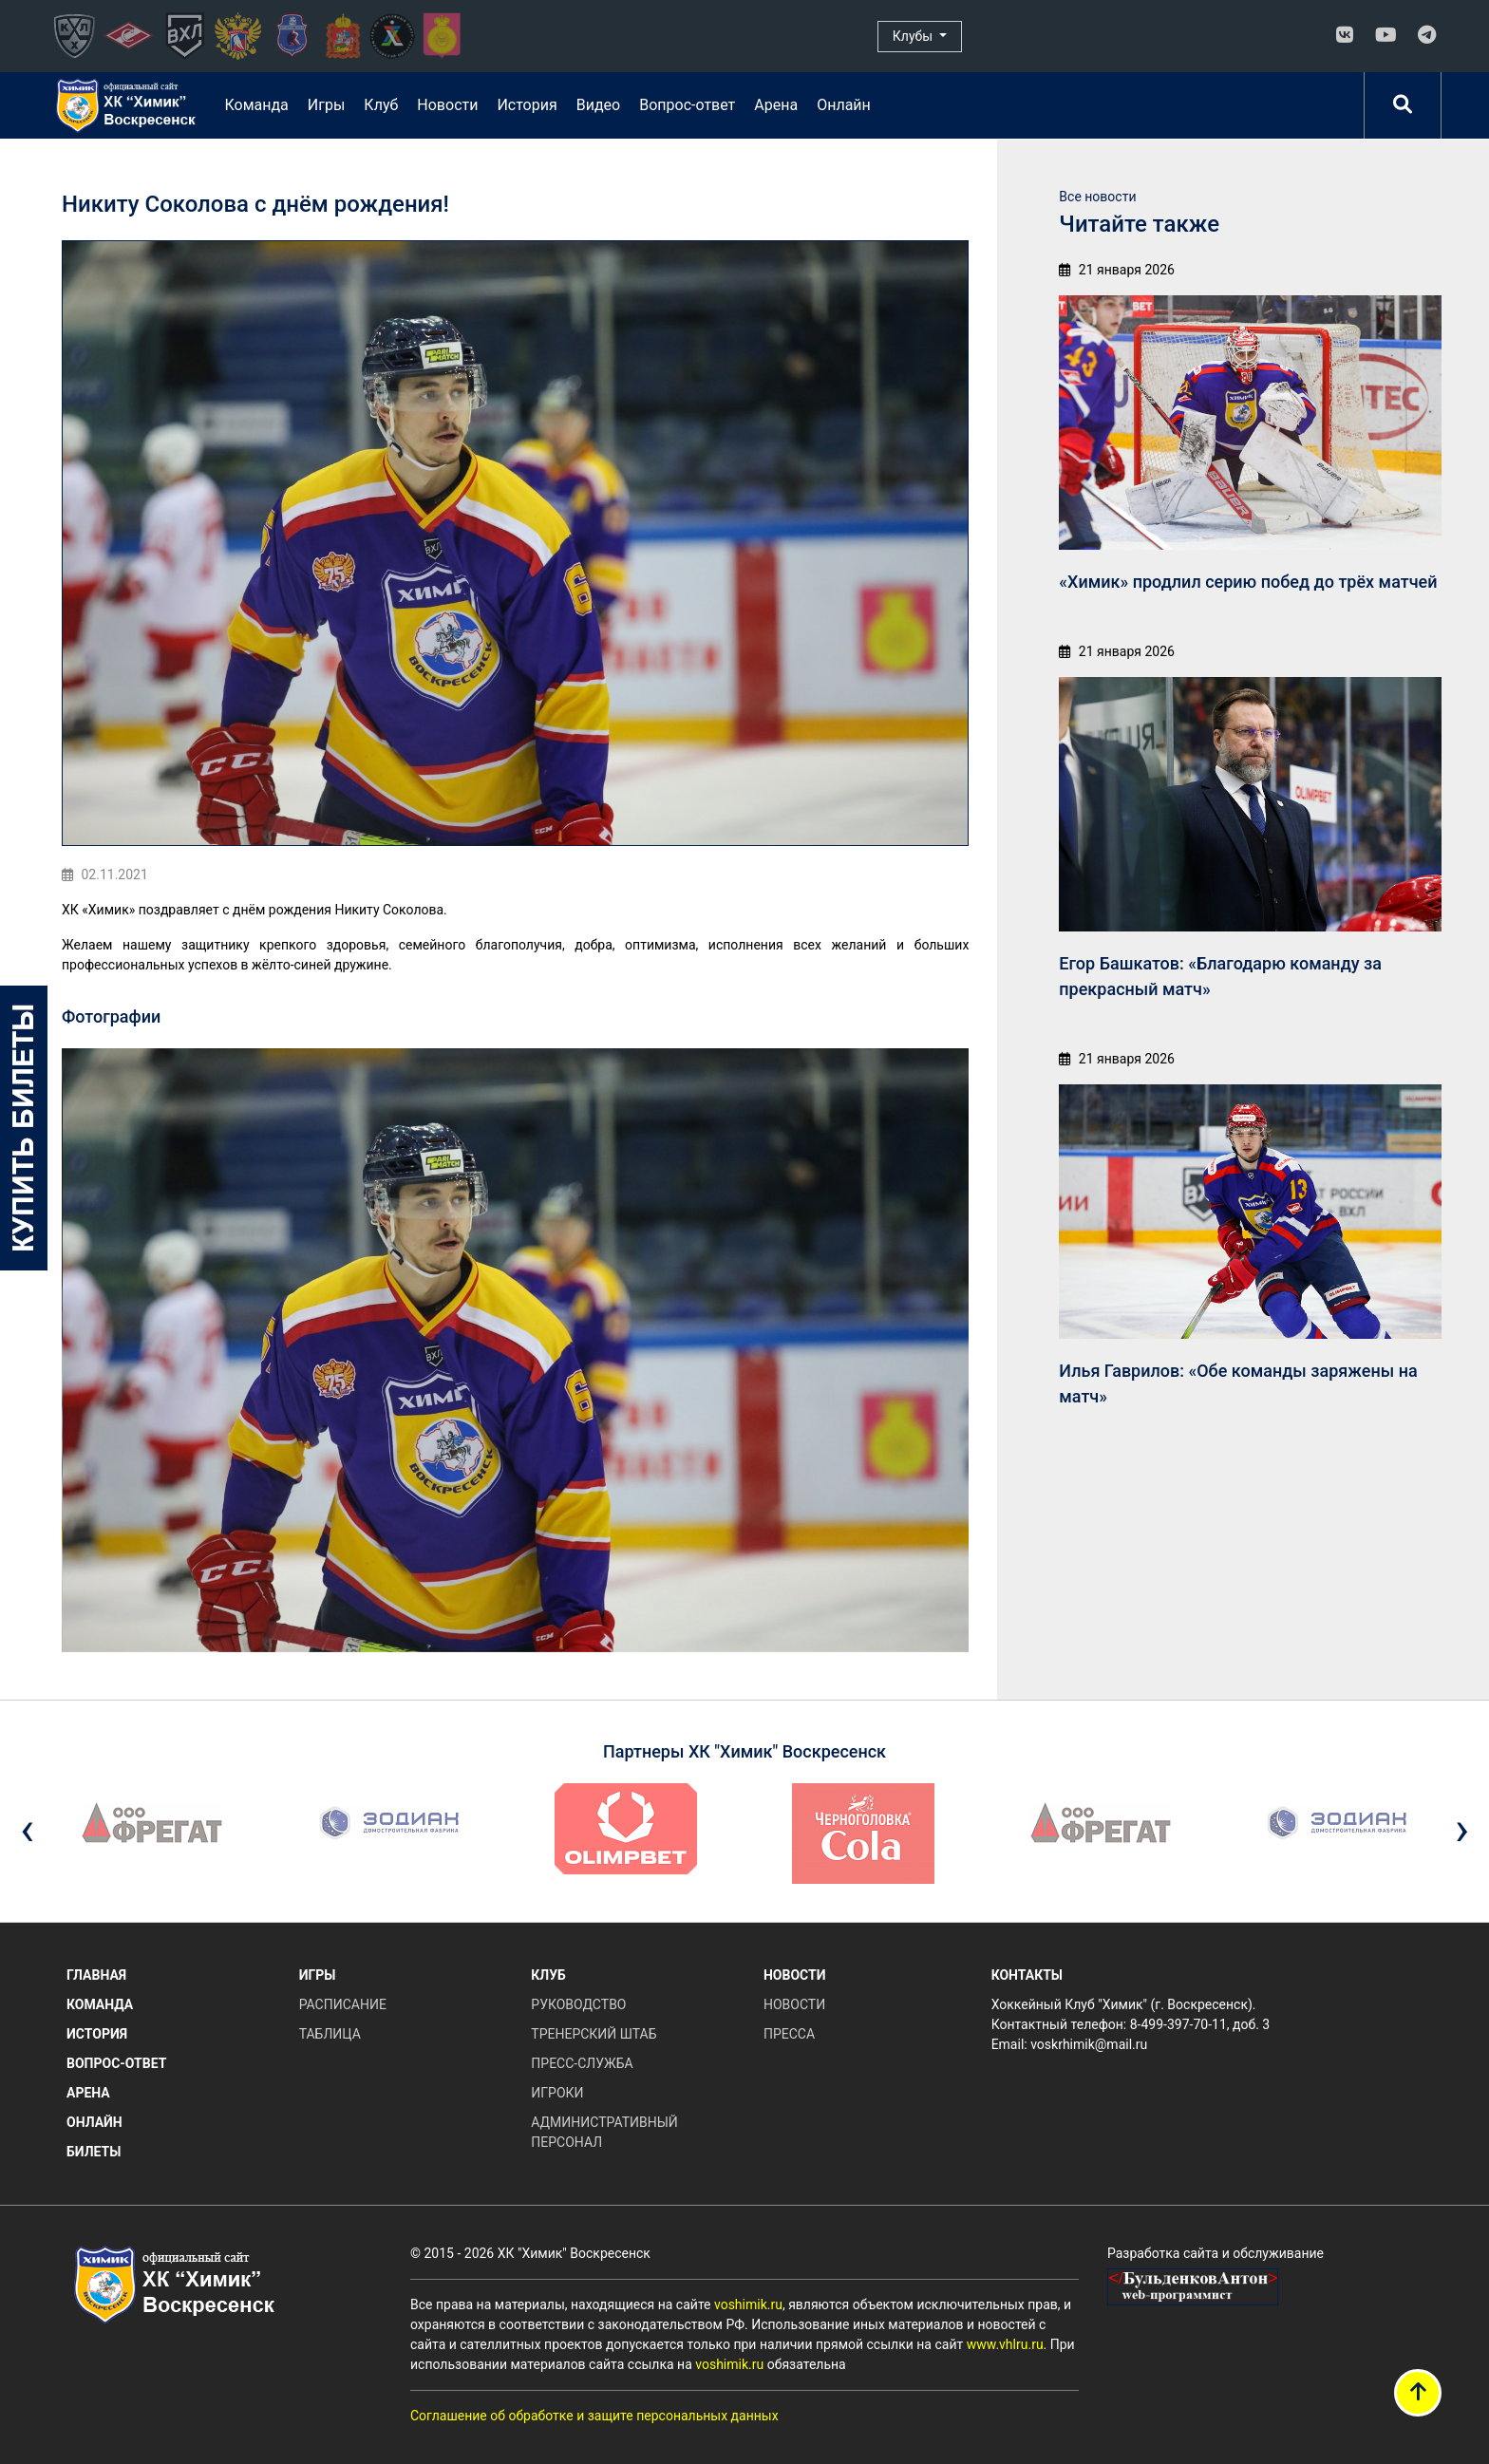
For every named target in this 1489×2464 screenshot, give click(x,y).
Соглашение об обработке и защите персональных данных (594, 2415)
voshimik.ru (748, 2304)
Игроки (557, 2092)
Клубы (914, 36)
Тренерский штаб (593, 2033)
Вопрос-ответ (687, 105)
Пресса (789, 2033)
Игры (327, 105)
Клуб (381, 105)
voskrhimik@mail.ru (1088, 2044)
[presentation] (27, 1829)
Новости (447, 105)
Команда (256, 105)
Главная (96, 1975)
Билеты (93, 2151)
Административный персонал (604, 2132)
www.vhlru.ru (1005, 2344)
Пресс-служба (581, 2063)
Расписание (342, 2004)
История (526, 105)
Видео (598, 105)
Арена (776, 105)
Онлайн (844, 105)
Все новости (1097, 196)
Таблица (330, 2033)
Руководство (578, 2004)
